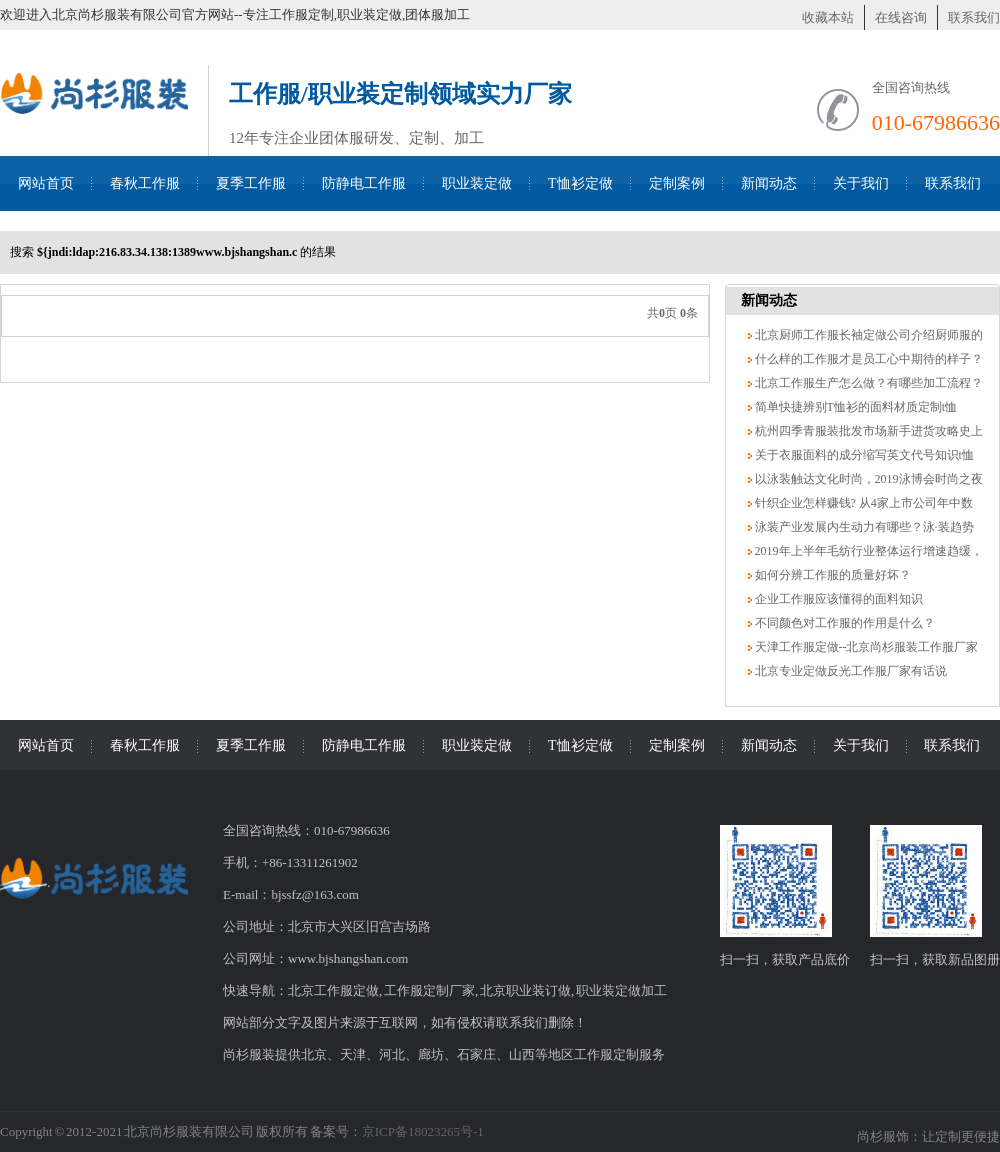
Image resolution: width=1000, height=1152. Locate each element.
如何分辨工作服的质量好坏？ (831, 575)
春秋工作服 (145, 183)
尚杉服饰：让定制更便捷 (928, 1136)
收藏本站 (828, 17)
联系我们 (974, 17)
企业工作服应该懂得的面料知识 (837, 599)
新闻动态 (769, 183)
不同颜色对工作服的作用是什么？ (843, 623)
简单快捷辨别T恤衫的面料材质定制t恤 (855, 407)
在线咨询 (901, 17)
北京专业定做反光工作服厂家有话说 (849, 671)
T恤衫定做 (580, 183)
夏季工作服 (251, 183)
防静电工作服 (364, 183)
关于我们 (861, 183)
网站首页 (46, 183)
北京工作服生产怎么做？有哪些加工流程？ (867, 383)
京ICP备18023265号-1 (423, 1131)
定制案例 (677, 183)
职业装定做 (477, 183)
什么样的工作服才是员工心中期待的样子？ (867, 359)
